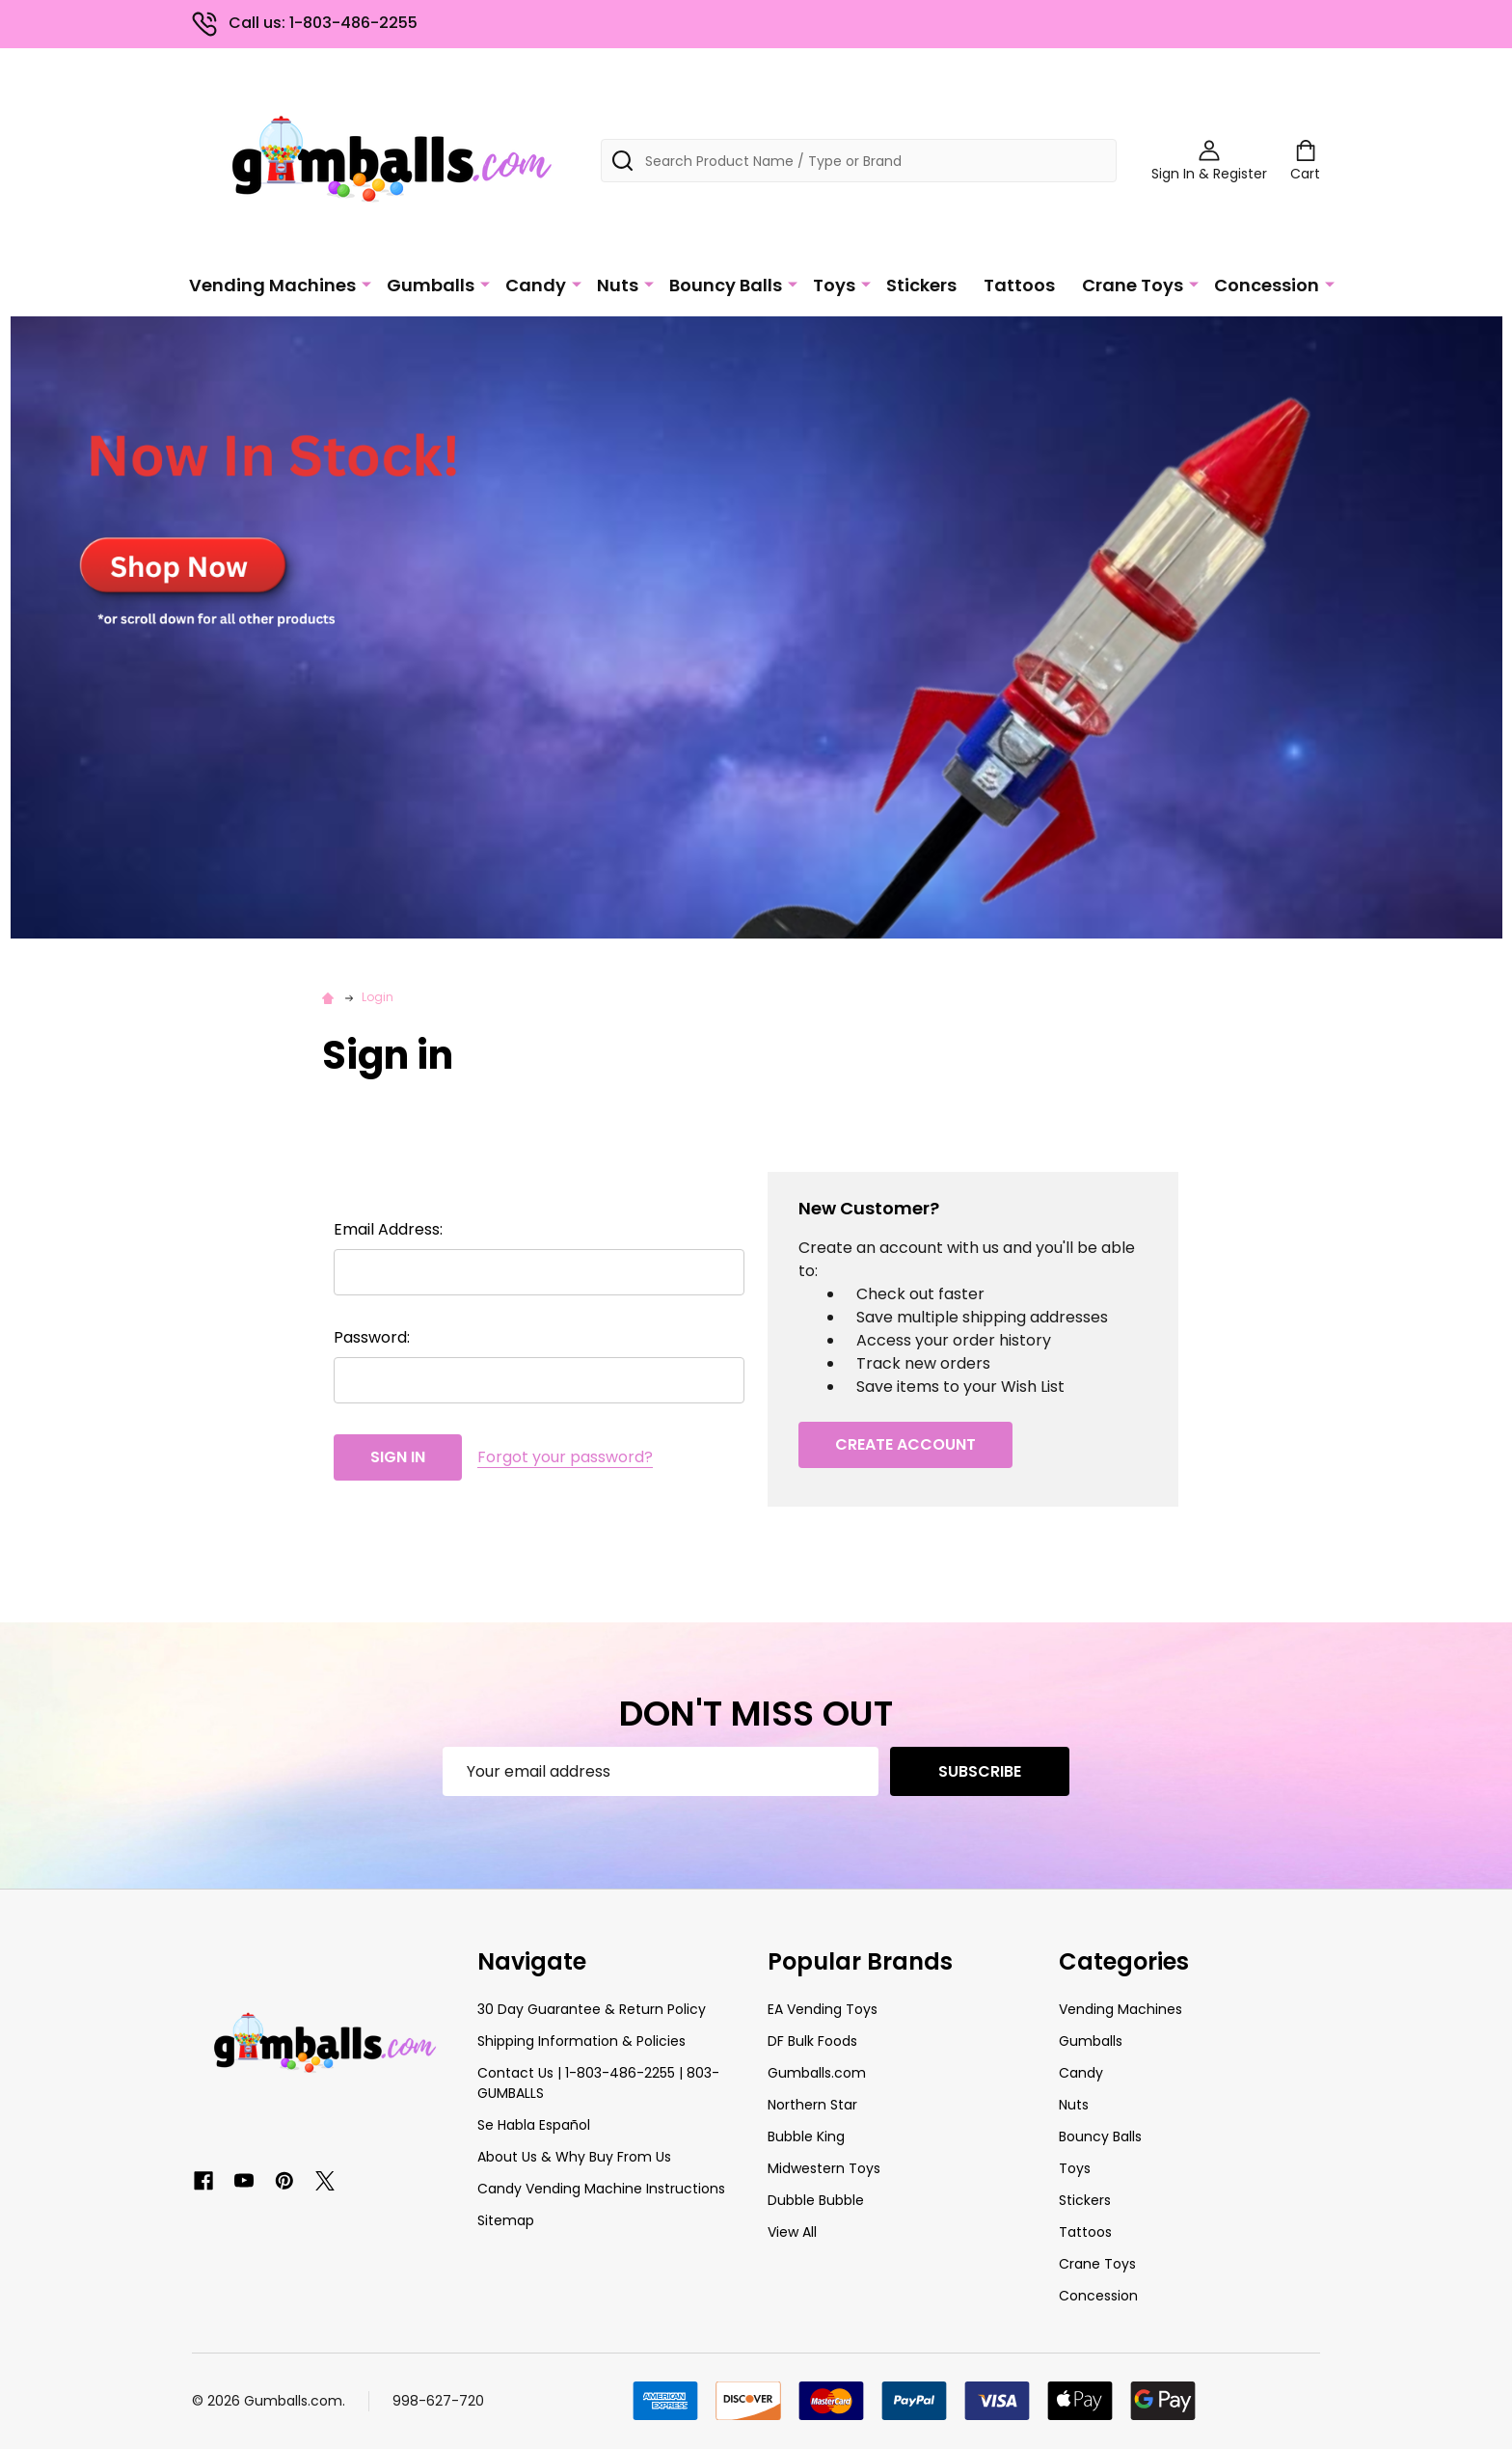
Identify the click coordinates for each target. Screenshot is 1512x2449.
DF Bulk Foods (812, 2041)
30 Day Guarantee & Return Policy (591, 2009)
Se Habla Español (533, 2125)
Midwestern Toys (824, 2168)
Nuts (617, 285)
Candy (535, 285)
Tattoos (1019, 285)
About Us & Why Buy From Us (574, 2156)
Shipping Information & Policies (581, 2041)
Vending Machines (272, 285)
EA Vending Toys (823, 2009)
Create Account (905, 1444)
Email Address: (388, 1229)
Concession (1266, 285)
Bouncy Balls (725, 285)
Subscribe (979, 1771)
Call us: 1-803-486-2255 (305, 23)
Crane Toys (1132, 285)
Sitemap (505, 2220)
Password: (372, 1337)
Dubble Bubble (816, 2200)
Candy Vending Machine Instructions (601, 2188)
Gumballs (430, 285)
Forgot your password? (565, 1457)
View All (792, 2232)
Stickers (921, 285)
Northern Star (812, 2104)
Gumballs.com (817, 2072)
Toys (834, 285)
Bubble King (806, 2136)
